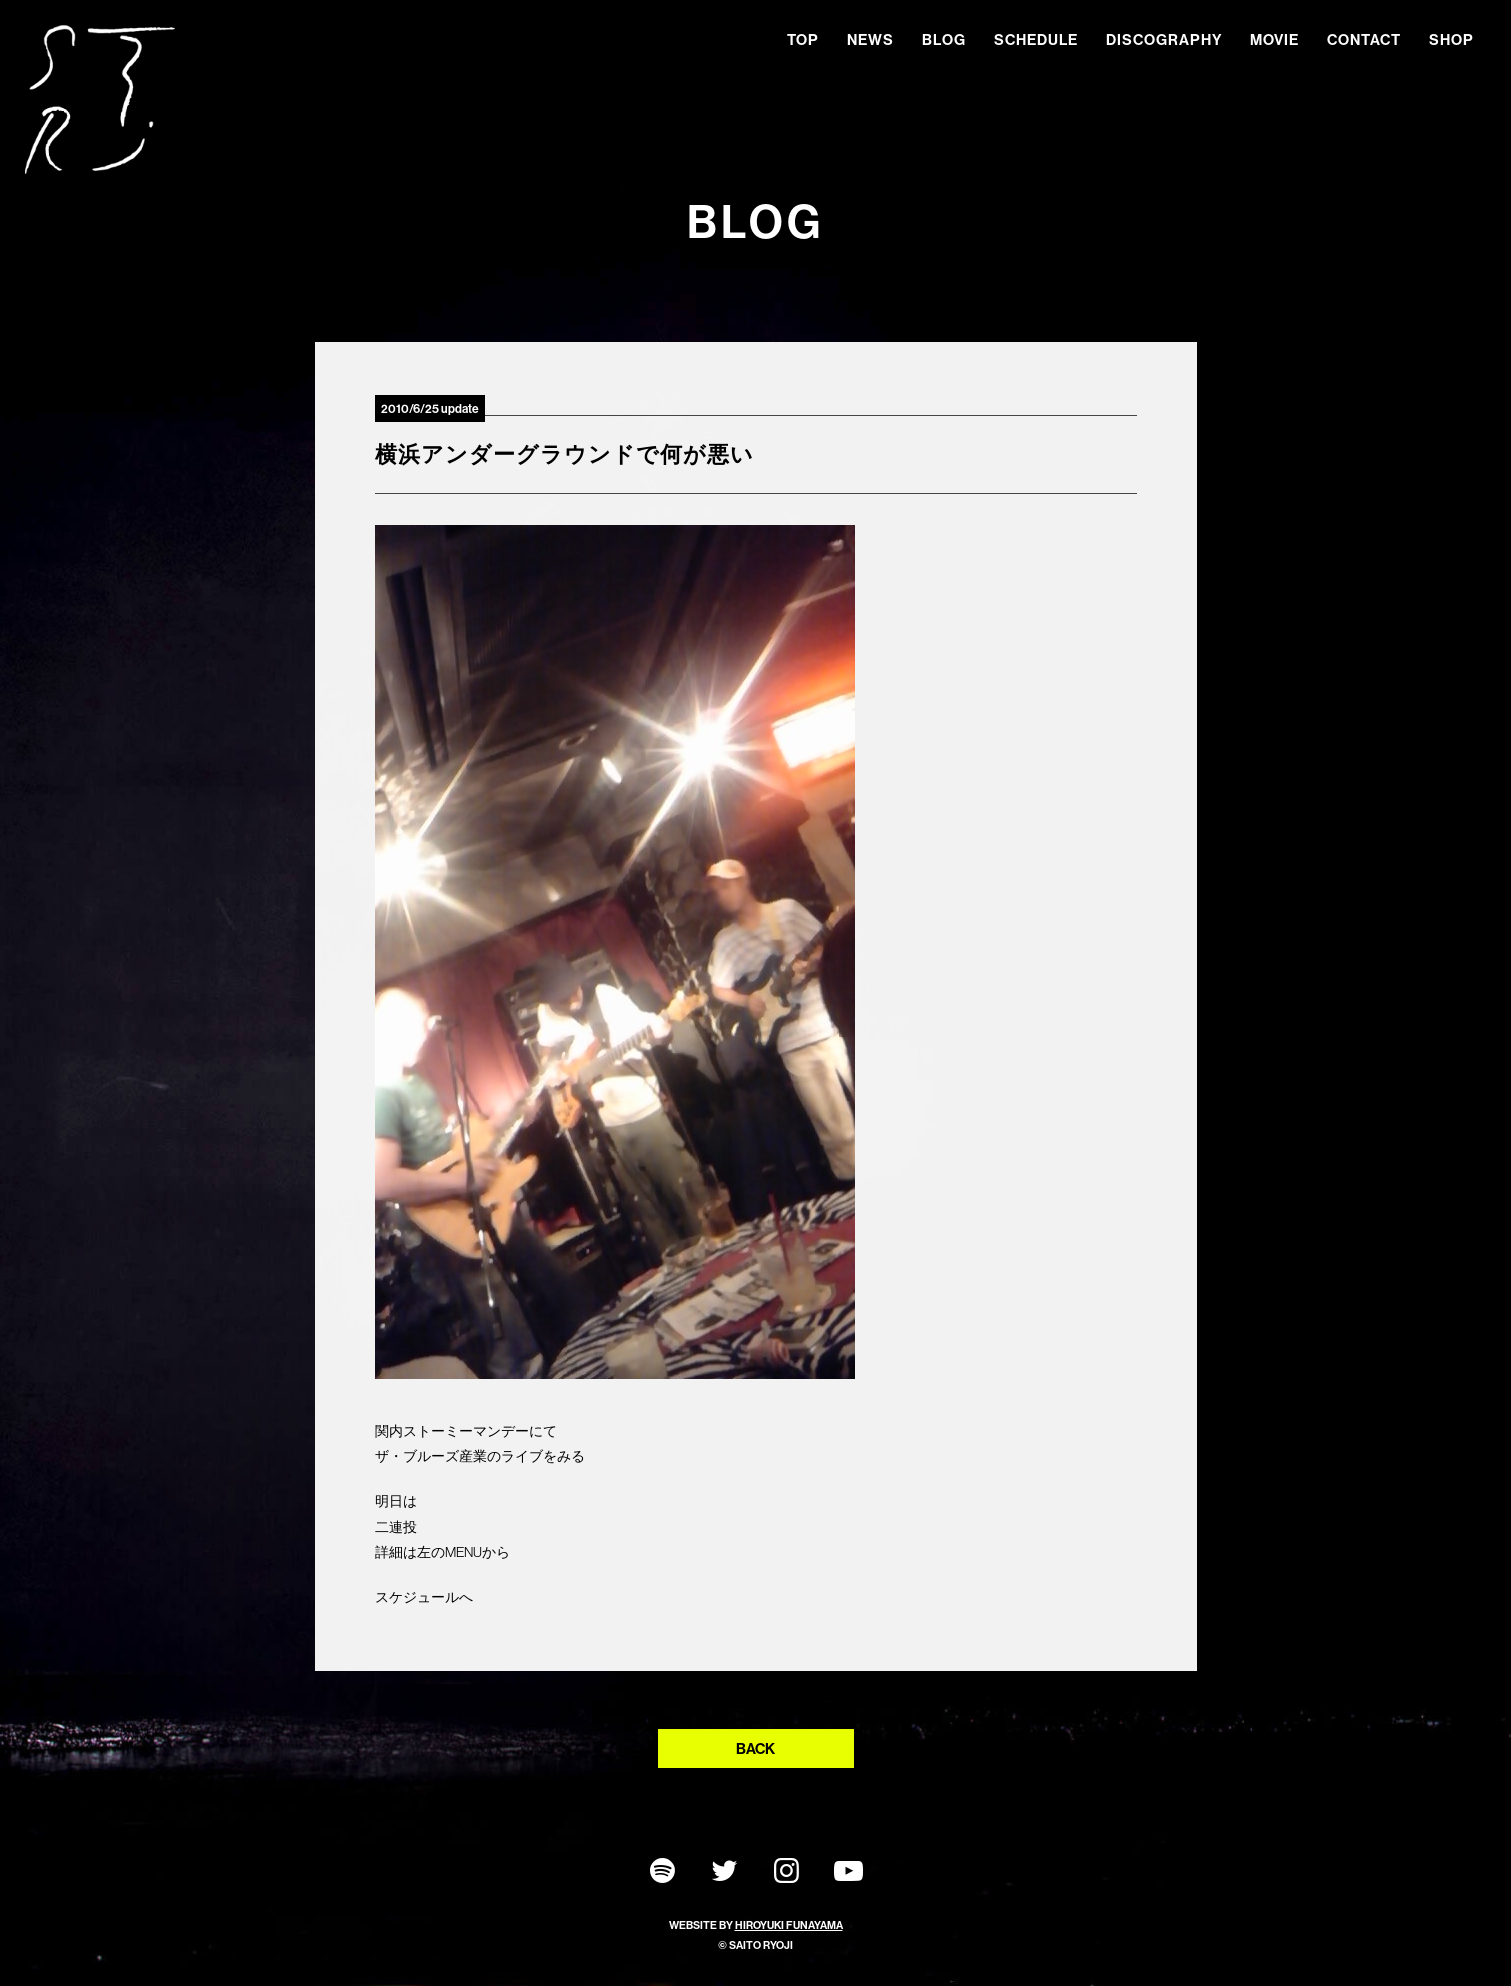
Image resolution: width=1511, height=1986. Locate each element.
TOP (803, 39)
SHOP (1451, 39)
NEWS (870, 39)
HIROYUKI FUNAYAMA (789, 1925)
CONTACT (1364, 39)
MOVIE (1274, 39)
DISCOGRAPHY (1164, 39)
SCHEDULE (1036, 39)
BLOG (944, 39)
